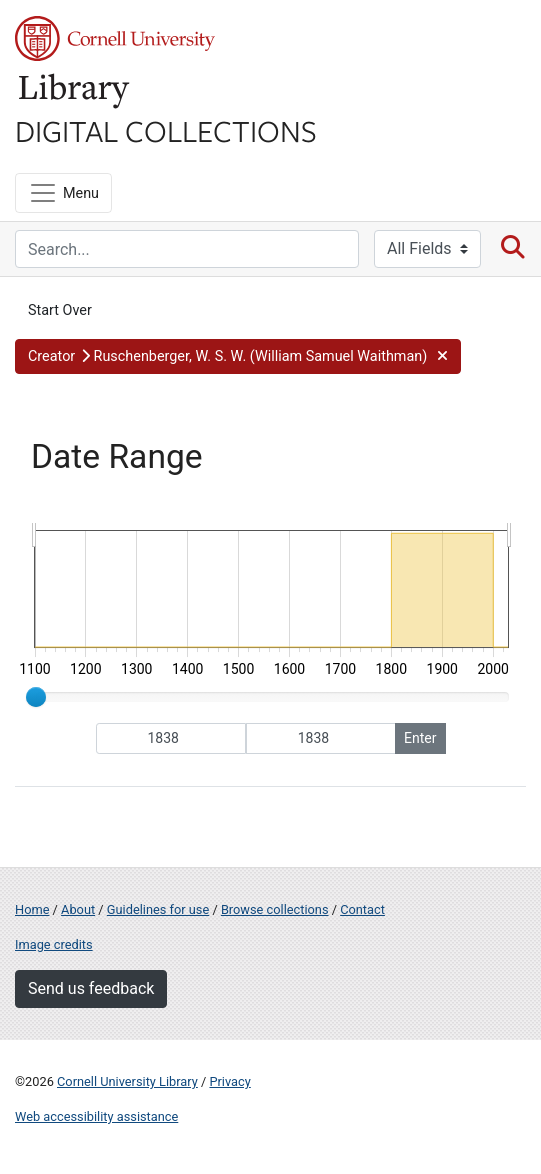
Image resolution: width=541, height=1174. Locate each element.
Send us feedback (91, 988)
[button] (238, 357)
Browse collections (275, 909)
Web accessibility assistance (96, 1116)
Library (75, 91)
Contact (362, 909)
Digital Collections (166, 130)
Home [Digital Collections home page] (32, 909)
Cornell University (115, 38)
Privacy (229, 1081)
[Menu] (63, 193)
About (78, 909)
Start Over (60, 310)
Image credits (54, 944)
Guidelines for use (158, 909)
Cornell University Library (127, 1081)
